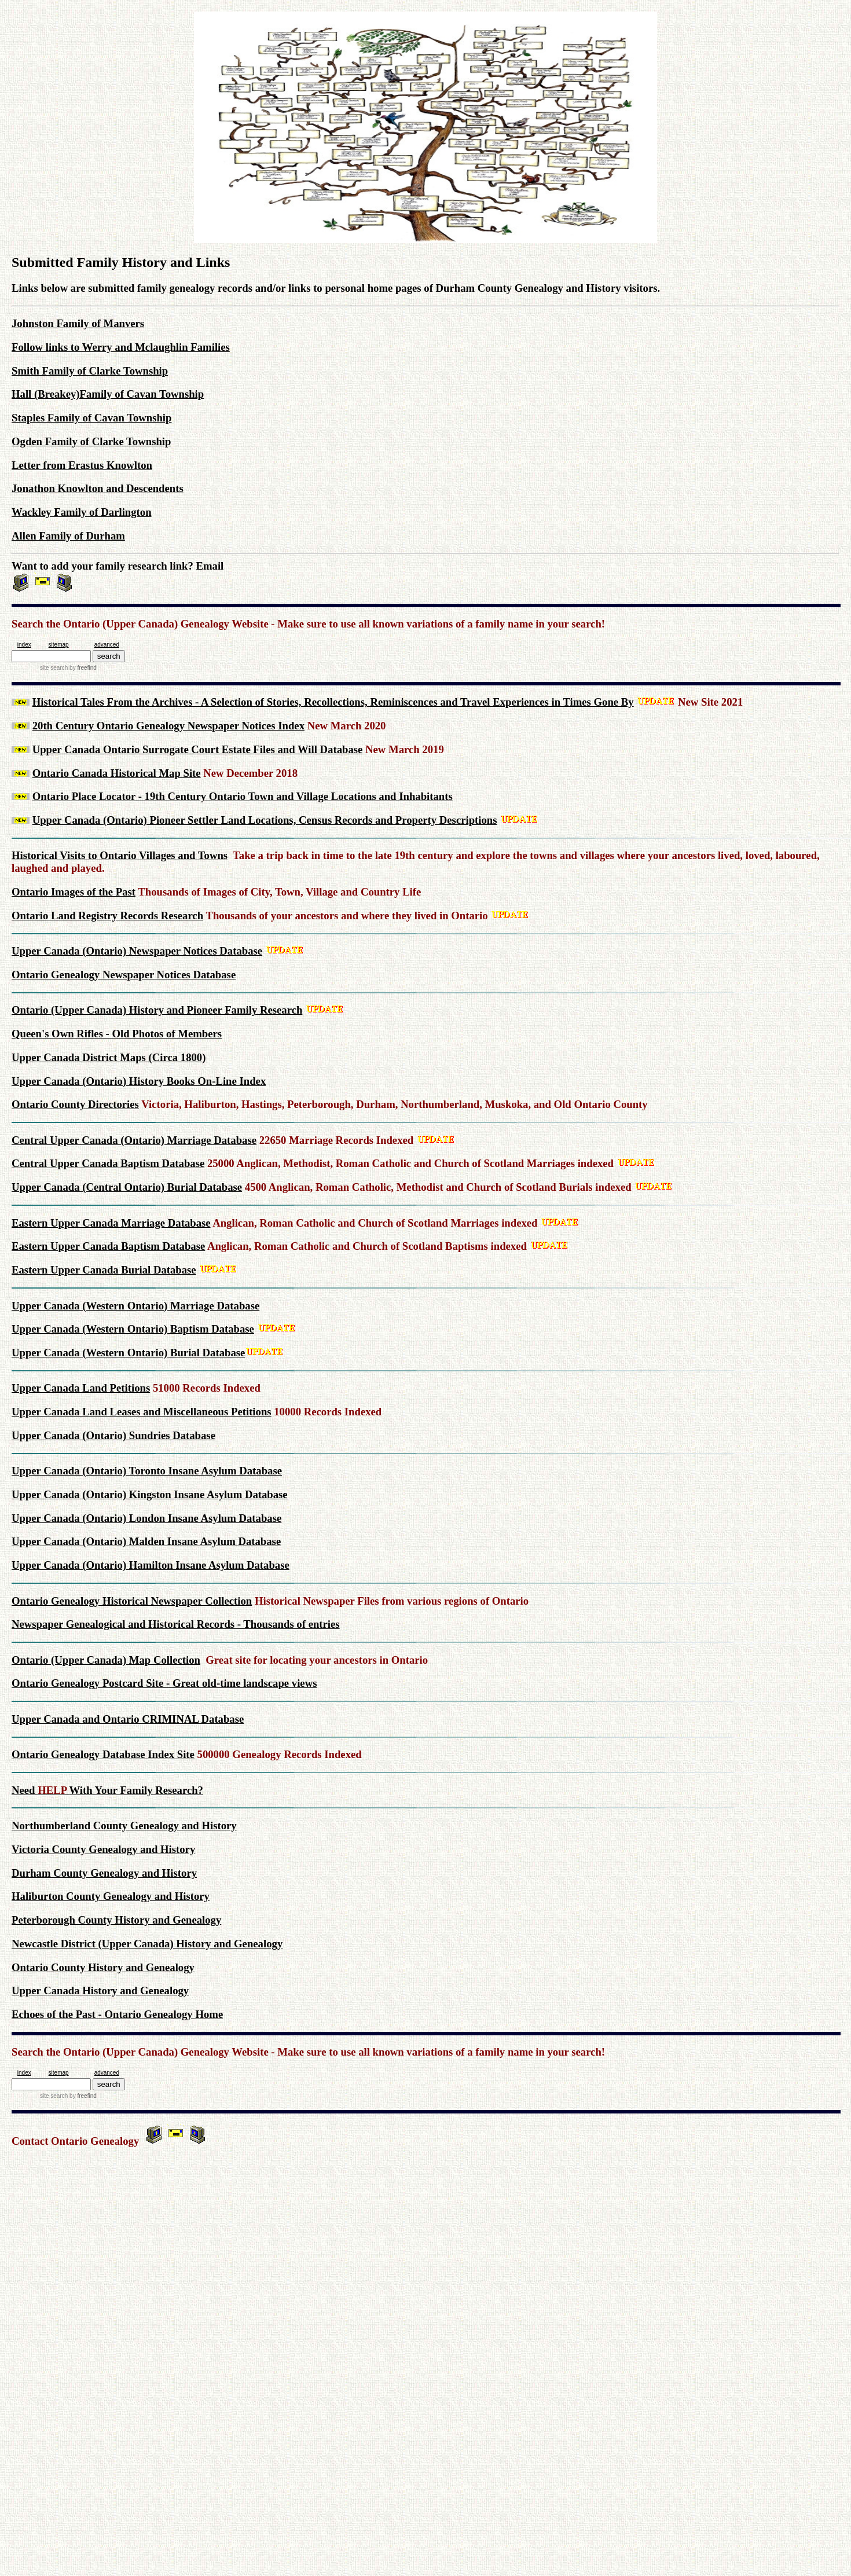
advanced (106, 644)
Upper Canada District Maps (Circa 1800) (109, 1057)
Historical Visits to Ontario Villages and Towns (120, 855)
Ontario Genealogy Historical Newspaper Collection (132, 1601)
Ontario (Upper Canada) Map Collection (106, 1660)
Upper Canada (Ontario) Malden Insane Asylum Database (146, 1541)
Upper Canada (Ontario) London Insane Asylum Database (146, 1518)
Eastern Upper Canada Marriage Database (111, 1223)
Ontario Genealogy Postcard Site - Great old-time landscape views (164, 1683)
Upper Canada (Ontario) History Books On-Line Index (139, 1081)
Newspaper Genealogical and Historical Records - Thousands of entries (176, 1624)
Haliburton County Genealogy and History (111, 1896)
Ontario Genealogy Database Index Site (103, 1754)
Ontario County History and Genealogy (103, 1967)
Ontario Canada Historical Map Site (116, 773)
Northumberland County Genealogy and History (124, 1825)
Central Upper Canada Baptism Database (108, 1163)
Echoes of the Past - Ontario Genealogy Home (117, 2014)
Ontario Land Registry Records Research (107, 915)
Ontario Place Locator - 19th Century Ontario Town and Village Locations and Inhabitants (242, 796)
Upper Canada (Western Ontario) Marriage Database (135, 1306)
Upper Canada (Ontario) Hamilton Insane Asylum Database (150, 1565)
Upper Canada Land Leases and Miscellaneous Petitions (142, 1412)
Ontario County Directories (75, 1104)
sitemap (59, 644)
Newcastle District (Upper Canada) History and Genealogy (147, 1943)
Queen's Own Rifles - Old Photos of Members (117, 1034)
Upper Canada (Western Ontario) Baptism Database (133, 1329)
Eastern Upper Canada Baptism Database (108, 1246)
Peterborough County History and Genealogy (116, 1920)
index (24, 644)
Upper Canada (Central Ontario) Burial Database (127, 1187)
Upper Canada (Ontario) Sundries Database (113, 1435)
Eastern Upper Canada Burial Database (104, 1270)
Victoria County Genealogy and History (103, 1849)
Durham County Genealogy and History (104, 1873)
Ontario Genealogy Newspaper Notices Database (124, 974)
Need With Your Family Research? (107, 1790)
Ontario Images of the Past (73, 892)
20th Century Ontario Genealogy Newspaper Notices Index (168, 726)
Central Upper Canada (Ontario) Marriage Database (134, 1140)
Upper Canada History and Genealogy (100, 1990)
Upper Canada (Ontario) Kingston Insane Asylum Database (150, 1494)
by (82, 668)
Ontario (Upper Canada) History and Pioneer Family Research (157, 1010)
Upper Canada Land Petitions (81, 1388)
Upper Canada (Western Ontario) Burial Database (128, 1352)
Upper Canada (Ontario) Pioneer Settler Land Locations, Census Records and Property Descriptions (264, 820)
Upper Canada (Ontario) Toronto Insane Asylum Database (147, 1471)
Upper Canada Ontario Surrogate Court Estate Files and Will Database (197, 749)
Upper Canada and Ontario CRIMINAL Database (128, 1719)
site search (54, 668)
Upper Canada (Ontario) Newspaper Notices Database (137, 951)
